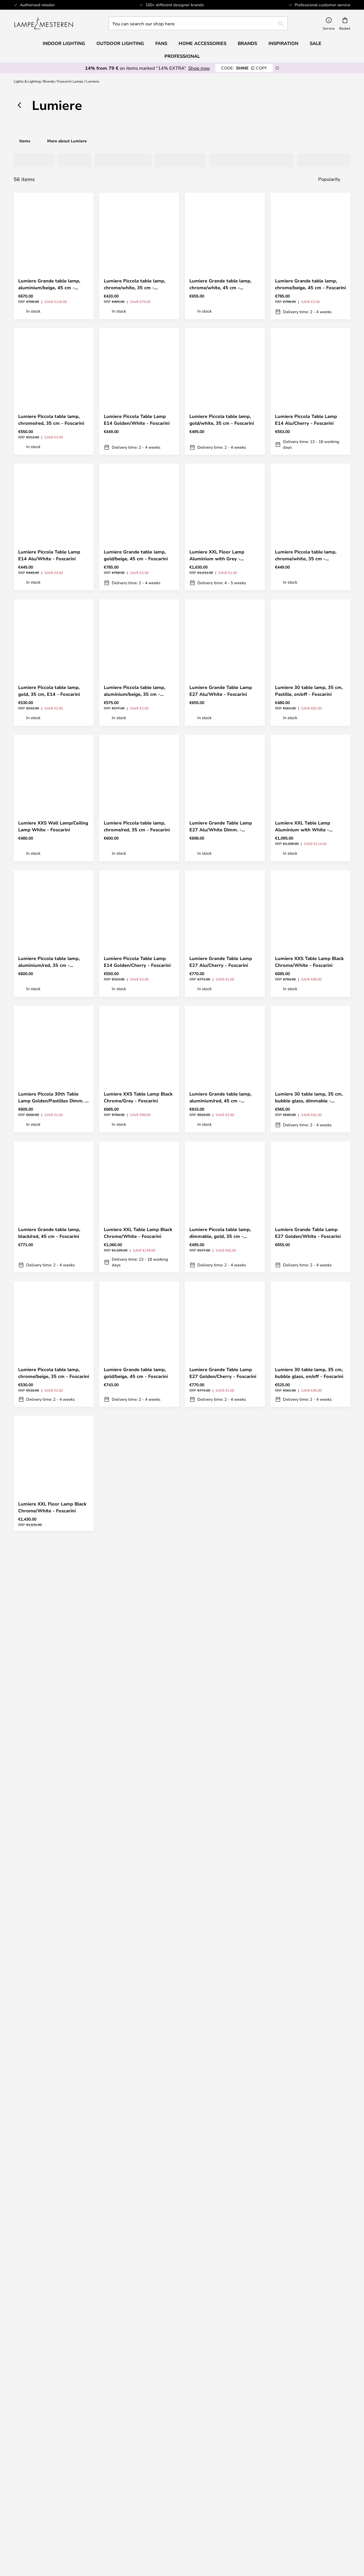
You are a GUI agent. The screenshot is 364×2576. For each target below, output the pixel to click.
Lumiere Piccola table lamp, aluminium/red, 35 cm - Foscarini (49, 962)
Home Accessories (54, 2540)
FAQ (53, 2364)
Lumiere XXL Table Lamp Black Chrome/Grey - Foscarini (138, 1916)
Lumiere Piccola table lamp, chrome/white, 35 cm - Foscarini (134, 284)
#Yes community (310, 2473)
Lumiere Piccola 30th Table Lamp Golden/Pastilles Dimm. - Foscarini (52, 1097)
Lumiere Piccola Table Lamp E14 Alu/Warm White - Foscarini (135, 1782)
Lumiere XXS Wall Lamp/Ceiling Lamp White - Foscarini (53, 826)
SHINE (244, 68)
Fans (161, 43)
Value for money (54, 2534)
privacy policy (184, 2286)
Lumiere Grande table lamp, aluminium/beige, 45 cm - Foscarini (49, 284)
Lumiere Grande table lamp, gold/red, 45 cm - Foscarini (220, 1916)
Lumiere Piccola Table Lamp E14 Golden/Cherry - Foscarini (137, 961)
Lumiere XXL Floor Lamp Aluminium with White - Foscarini (131, 1507)
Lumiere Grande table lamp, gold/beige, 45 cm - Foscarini (136, 555)
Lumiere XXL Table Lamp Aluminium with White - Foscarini (302, 826)
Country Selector (225, 2495)
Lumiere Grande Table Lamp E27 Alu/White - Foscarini (220, 690)
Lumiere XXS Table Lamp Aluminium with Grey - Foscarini (46, 1647)
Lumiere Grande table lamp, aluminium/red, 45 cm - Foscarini (220, 1097)
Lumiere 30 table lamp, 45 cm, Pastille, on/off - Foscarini (137, 1647)
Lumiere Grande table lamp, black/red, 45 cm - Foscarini (49, 1232)
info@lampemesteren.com (53, 2358)
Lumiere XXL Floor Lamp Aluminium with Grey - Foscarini (216, 555)
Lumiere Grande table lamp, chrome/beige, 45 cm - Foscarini (310, 284)
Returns (224, 2364)
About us (225, 2473)
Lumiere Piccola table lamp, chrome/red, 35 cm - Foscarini (51, 419)
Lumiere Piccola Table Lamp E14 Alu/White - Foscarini (49, 555)
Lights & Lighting (27, 81)
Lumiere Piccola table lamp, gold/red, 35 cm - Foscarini (305, 1647)
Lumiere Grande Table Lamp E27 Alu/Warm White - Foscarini (306, 1507)
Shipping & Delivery (225, 2358)
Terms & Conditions (224, 2478)
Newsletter (310, 2358)
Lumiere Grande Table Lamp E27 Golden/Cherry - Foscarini (222, 1372)
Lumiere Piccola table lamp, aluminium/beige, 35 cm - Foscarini (134, 691)
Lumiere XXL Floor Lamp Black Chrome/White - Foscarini (52, 1507)
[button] (84, 263)
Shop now (199, 68)
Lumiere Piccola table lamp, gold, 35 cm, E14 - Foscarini (49, 690)
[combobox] (198, 23)
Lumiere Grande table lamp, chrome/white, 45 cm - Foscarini (220, 284)
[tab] (31, 160)
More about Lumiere (67, 140)
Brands (49, 81)
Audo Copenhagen (54, 2523)
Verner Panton (53, 2529)
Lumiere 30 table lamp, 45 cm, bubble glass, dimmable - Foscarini (223, 1782)
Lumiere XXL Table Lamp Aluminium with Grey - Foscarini (302, 2050)
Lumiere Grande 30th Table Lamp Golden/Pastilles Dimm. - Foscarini (52, 1916)
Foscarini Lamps (70, 81)
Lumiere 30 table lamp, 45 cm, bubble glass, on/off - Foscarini (309, 1916)
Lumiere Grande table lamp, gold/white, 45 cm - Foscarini (136, 2050)
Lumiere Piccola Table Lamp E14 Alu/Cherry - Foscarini (306, 419)
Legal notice (225, 2490)
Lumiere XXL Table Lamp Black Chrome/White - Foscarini (138, 1232)
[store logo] (44, 23)
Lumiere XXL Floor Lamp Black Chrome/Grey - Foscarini (223, 1507)
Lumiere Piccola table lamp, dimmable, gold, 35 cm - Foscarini (220, 1233)
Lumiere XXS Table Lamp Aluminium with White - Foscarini (217, 1647)
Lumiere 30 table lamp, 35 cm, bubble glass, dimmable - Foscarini (309, 1097)
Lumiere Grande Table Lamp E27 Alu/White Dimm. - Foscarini (220, 826)
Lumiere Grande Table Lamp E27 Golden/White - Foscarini (308, 1232)
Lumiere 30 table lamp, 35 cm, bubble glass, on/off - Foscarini (309, 1372)
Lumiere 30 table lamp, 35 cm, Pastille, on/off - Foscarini (309, 690)
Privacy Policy (225, 2484)
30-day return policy (310, 2364)
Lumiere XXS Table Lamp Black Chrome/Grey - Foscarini (138, 1097)
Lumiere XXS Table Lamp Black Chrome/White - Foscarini (309, 961)
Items (24, 140)
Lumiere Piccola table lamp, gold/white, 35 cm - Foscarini (221, 419)
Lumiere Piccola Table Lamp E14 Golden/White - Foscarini (136, 419)
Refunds (224, 2370)
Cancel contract (225, 2376)
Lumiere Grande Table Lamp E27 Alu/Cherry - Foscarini (220, 961)
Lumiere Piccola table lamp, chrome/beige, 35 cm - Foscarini (53, 1372)
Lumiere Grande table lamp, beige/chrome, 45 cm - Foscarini (53, 1781)
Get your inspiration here (178, 2175)
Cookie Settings (310, 2478)
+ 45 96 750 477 (233, 2564)
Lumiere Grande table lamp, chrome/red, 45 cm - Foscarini (222, 2050)
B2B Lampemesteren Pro (310, 2484)
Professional (182, 56)
